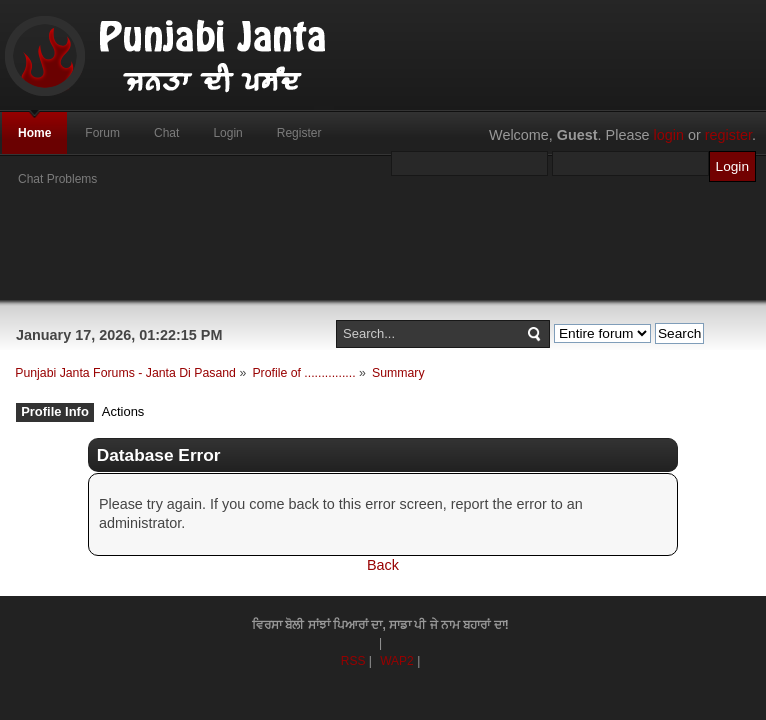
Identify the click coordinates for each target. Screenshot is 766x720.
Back (383, 565)
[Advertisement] (383, 255)
